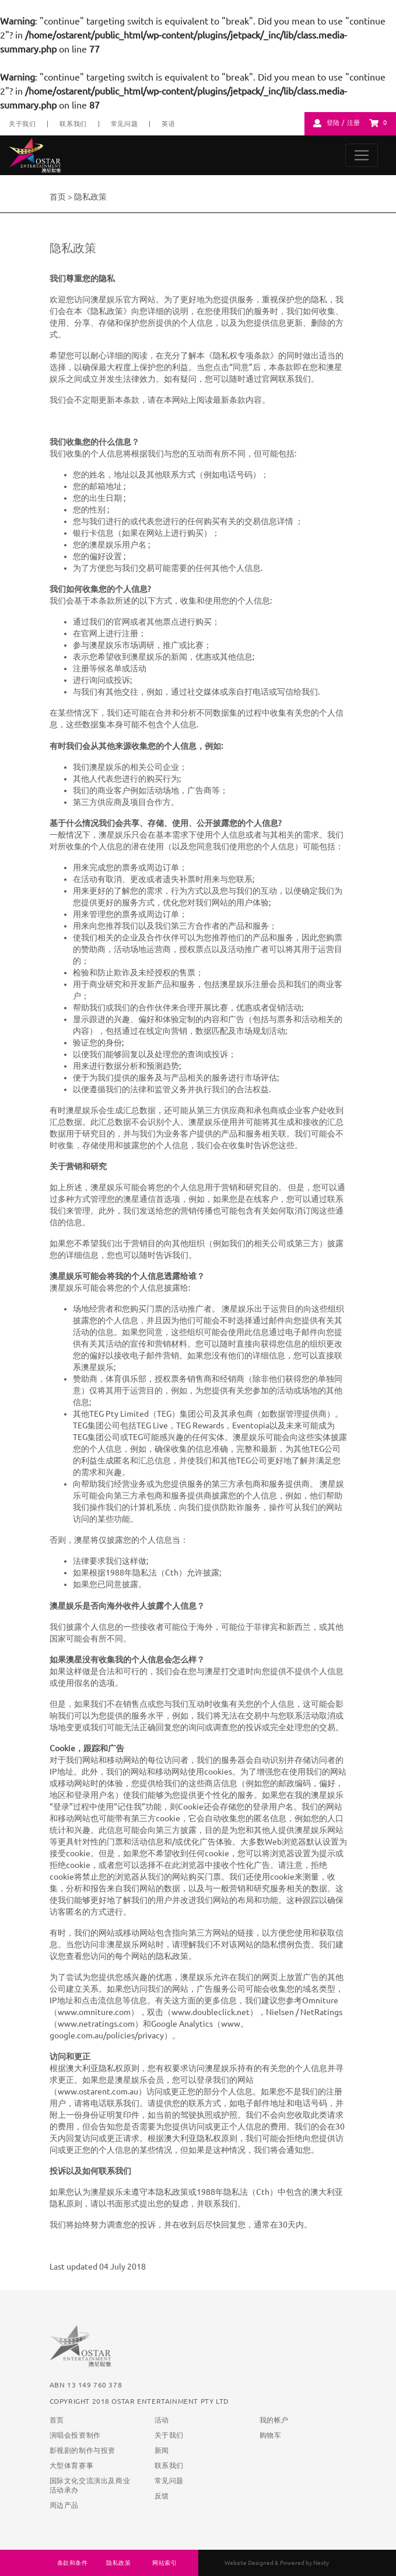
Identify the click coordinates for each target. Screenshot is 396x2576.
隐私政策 (118, 2563)
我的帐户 (274, 2420)
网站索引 (164, 2563)
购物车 (271, 2435)
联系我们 (72, 124)
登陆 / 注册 (343, 122)
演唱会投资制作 (75, 2435)
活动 (162, 2420)
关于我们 (22, 124)
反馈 (162, 2496)
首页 (58, 196)
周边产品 (64, 2505)
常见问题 (124, 124)
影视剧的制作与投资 (82, 2450)
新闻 (162, 2450)
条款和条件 (72, 2563)
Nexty (321, 2563)
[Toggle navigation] (361, 155)
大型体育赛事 (72, 2465)
